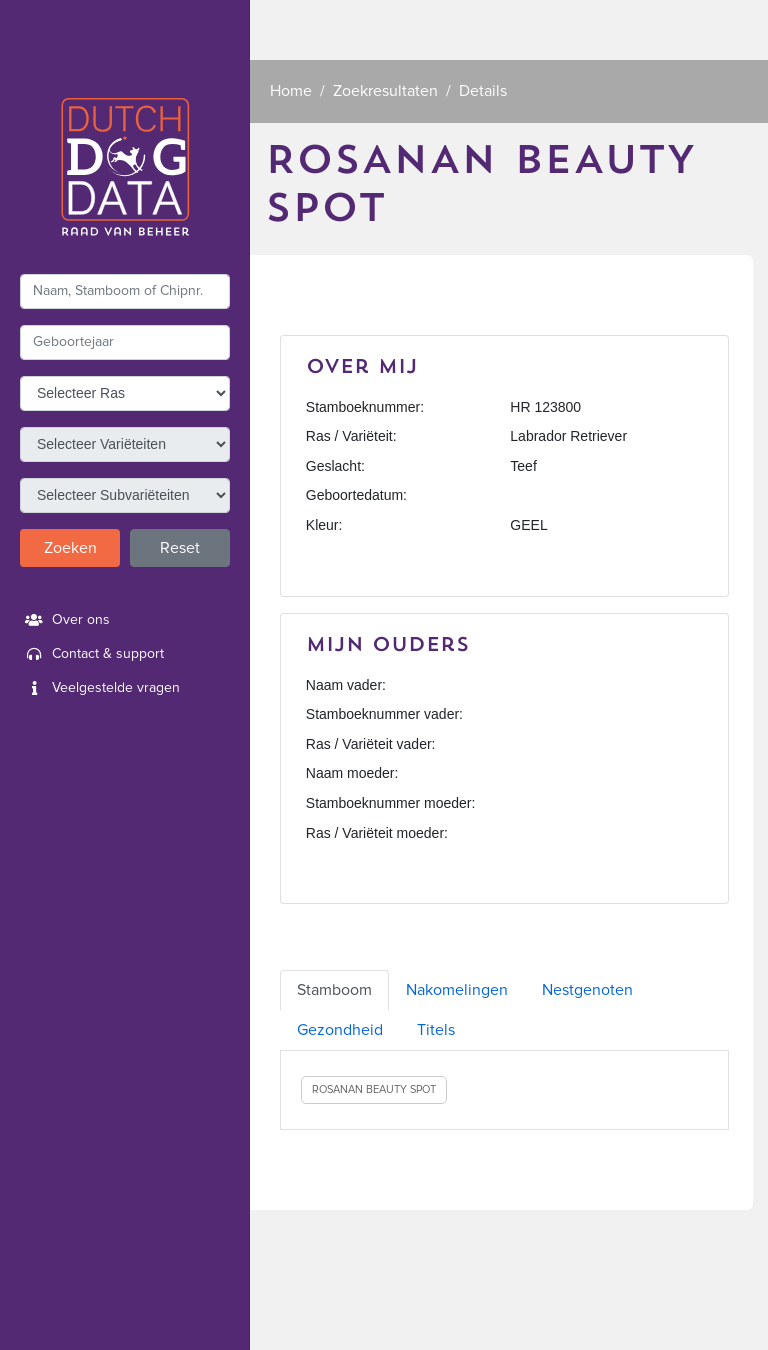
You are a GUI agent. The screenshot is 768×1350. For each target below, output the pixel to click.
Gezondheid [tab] (340, 1030)
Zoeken (70, 548)
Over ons (65, 620)
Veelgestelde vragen (100, 688)
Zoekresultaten (385, 91)
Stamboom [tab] (334, 990)
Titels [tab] (436, 1030)
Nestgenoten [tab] (587, 990)
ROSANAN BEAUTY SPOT (374, 1089)
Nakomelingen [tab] (457, 990)
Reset (180, 548)
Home (291, 91)
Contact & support (92, 654)
